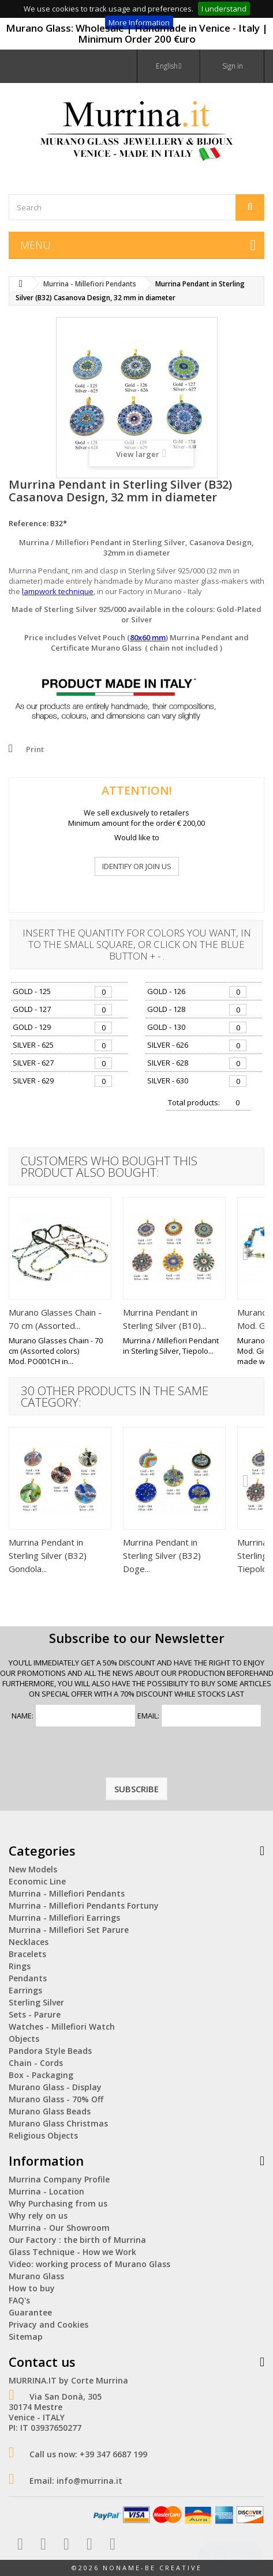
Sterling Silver (36, 2002)
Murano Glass (36, 2276)
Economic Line (37, 1881)
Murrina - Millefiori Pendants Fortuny (84, 1905)
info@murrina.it (89, 2480)
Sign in (232, 66)
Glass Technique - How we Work (72, 2251)
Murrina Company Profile (59, 2179)
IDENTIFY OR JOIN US (136, 866)
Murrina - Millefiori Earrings (64, 1917)
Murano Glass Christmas (58, 2123)
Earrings (25, 1990)
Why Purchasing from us (58, 2203)
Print (35, 749)
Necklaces (28, 1941)
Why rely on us (38, 2215)
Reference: (28, 523)
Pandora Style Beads (50, 2050)
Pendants (28, 1978)
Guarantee (30, 2312)
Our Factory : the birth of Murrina (77, 2239)
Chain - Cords (36, 2062)
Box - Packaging (41, 2074)
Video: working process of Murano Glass (89, 2263)
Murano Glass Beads (50, 2111)
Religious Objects (43, 2135)
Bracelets (27, 1953)
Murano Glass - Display (55, 2087)
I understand (223, 8)
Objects (24, 2038)
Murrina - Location (46, 2191)
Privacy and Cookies (48, 2324)
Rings (20, 1966)
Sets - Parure (35, 2014)
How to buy (32, 2288)
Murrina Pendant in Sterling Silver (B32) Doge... (162, 1555)
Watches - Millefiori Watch (62, 2026)
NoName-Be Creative (152, 2567)
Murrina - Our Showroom (59, 2227)
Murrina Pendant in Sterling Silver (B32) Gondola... (48, 1555)
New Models (33, 1869)
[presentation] (137, 1754)
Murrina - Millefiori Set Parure (69, 1929)
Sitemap (26, 2336)
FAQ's (19, 2300)
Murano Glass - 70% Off (56, 2099)
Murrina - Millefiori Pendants (67, 1893)
